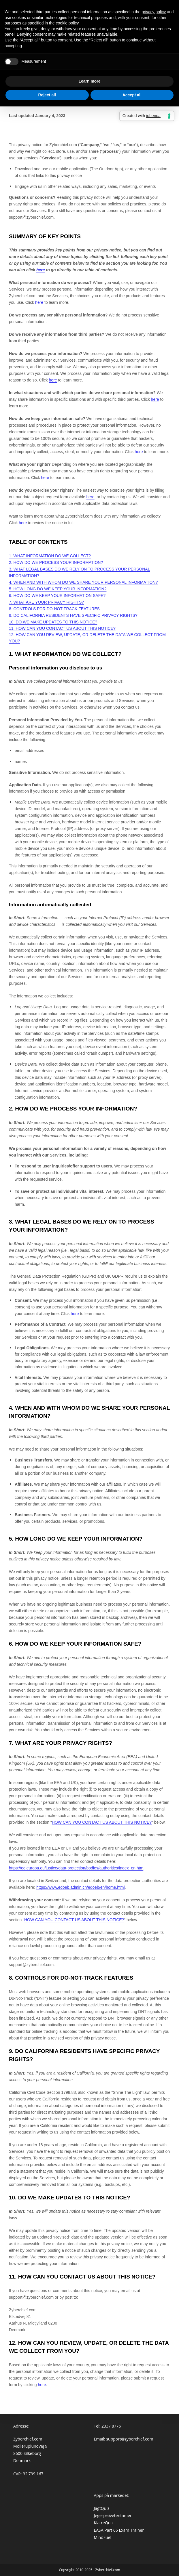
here (42, 2384)
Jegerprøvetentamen (113, 2515)
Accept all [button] (132, 95)
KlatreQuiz (103, 2522)
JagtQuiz (101, 2508)
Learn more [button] (89, 81)
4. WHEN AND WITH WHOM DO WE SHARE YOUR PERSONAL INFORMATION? (83, 582)
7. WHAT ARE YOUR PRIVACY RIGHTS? (46, 602)
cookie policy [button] (67, 23)
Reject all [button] (47, 95)
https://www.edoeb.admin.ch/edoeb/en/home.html (80, 1887)
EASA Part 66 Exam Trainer (119, 2530)
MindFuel (102, 2537)
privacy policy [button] (154, 11)
